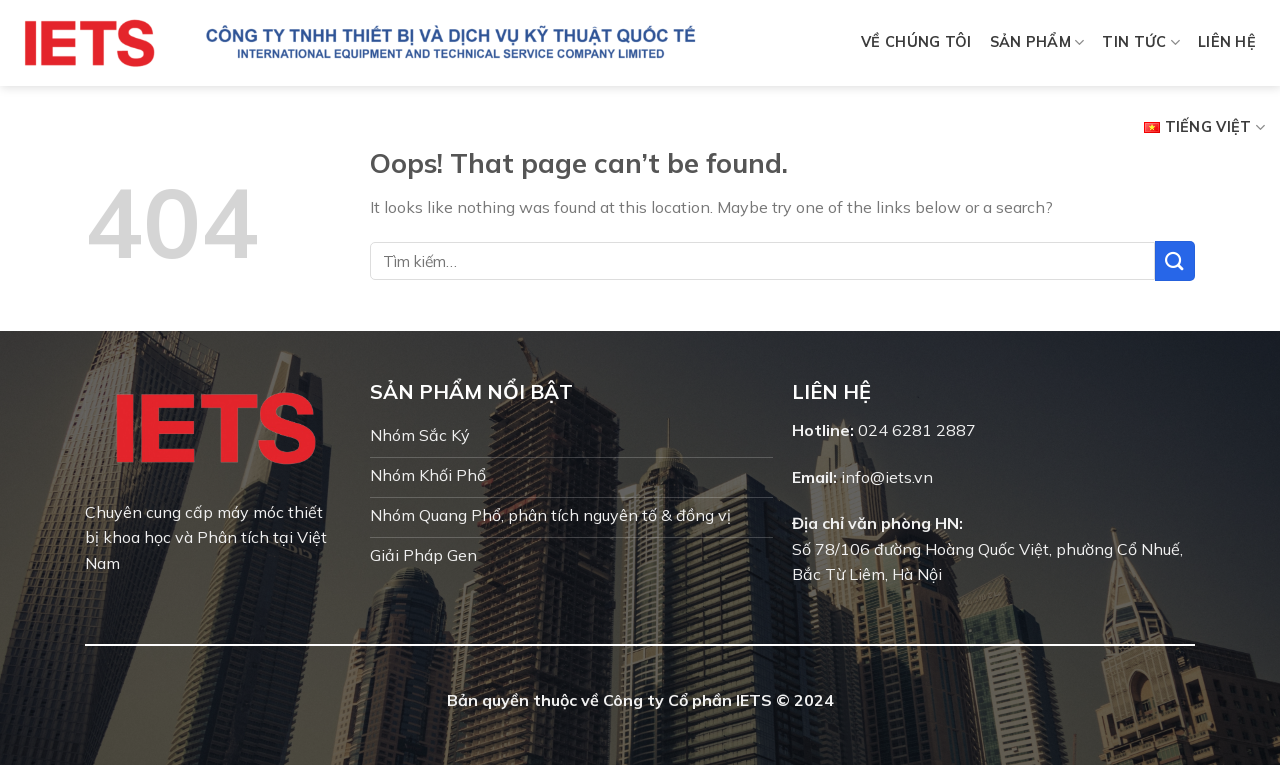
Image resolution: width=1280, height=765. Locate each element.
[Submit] (1175, 260)
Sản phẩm (1037, 42)
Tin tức (1141, 42)
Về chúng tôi (916, 42)
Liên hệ (1227, 42)
